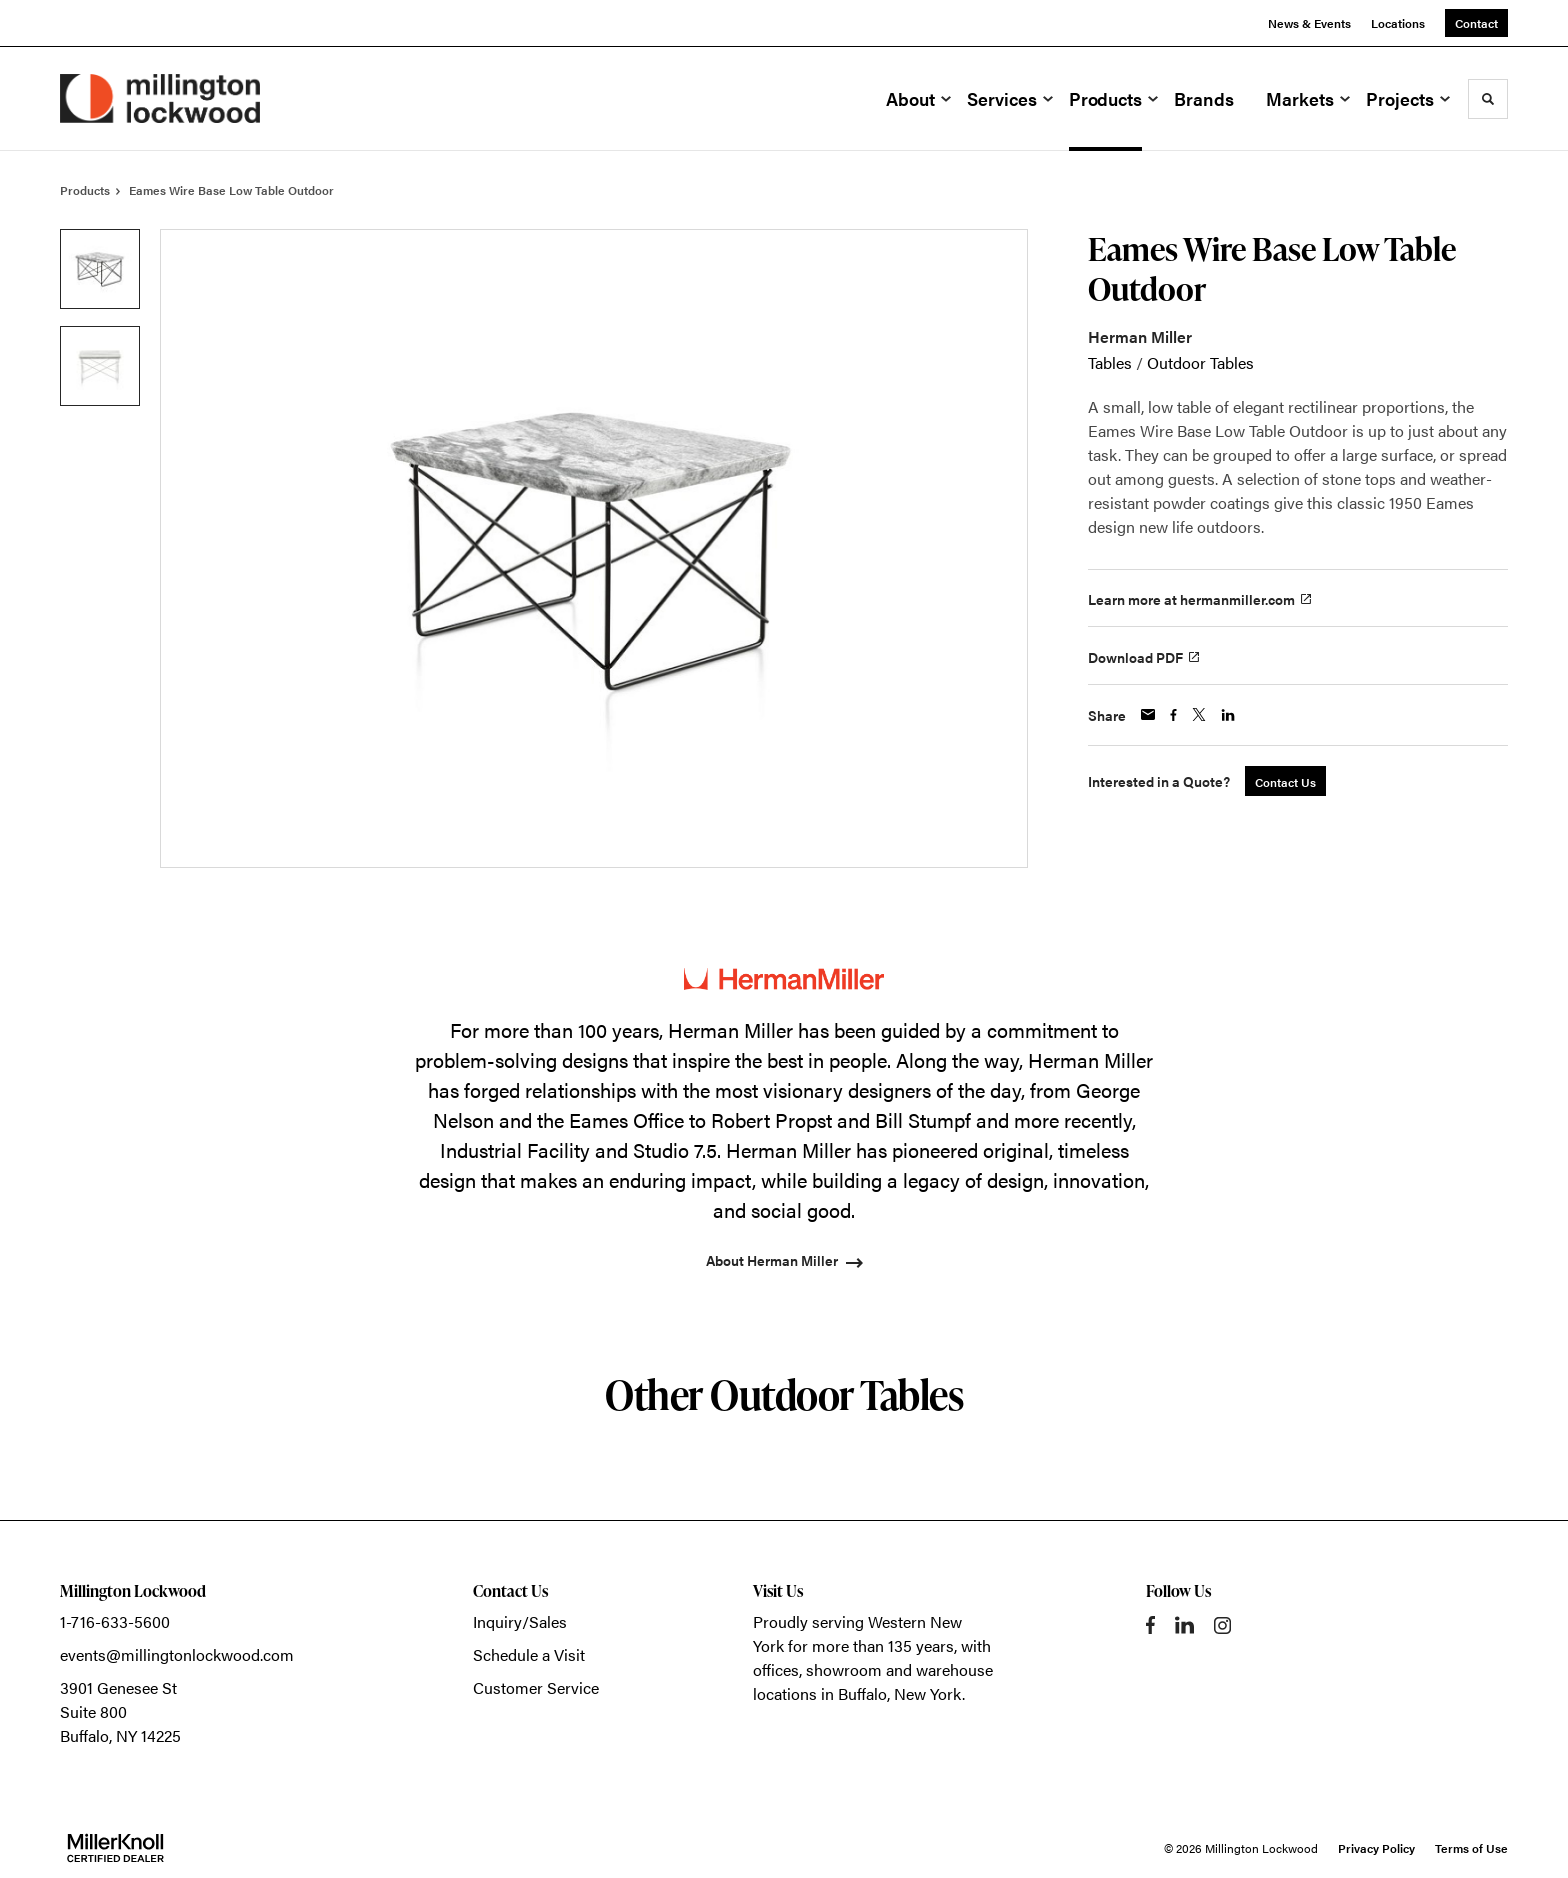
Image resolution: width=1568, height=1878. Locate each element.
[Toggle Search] (1488, 99)
